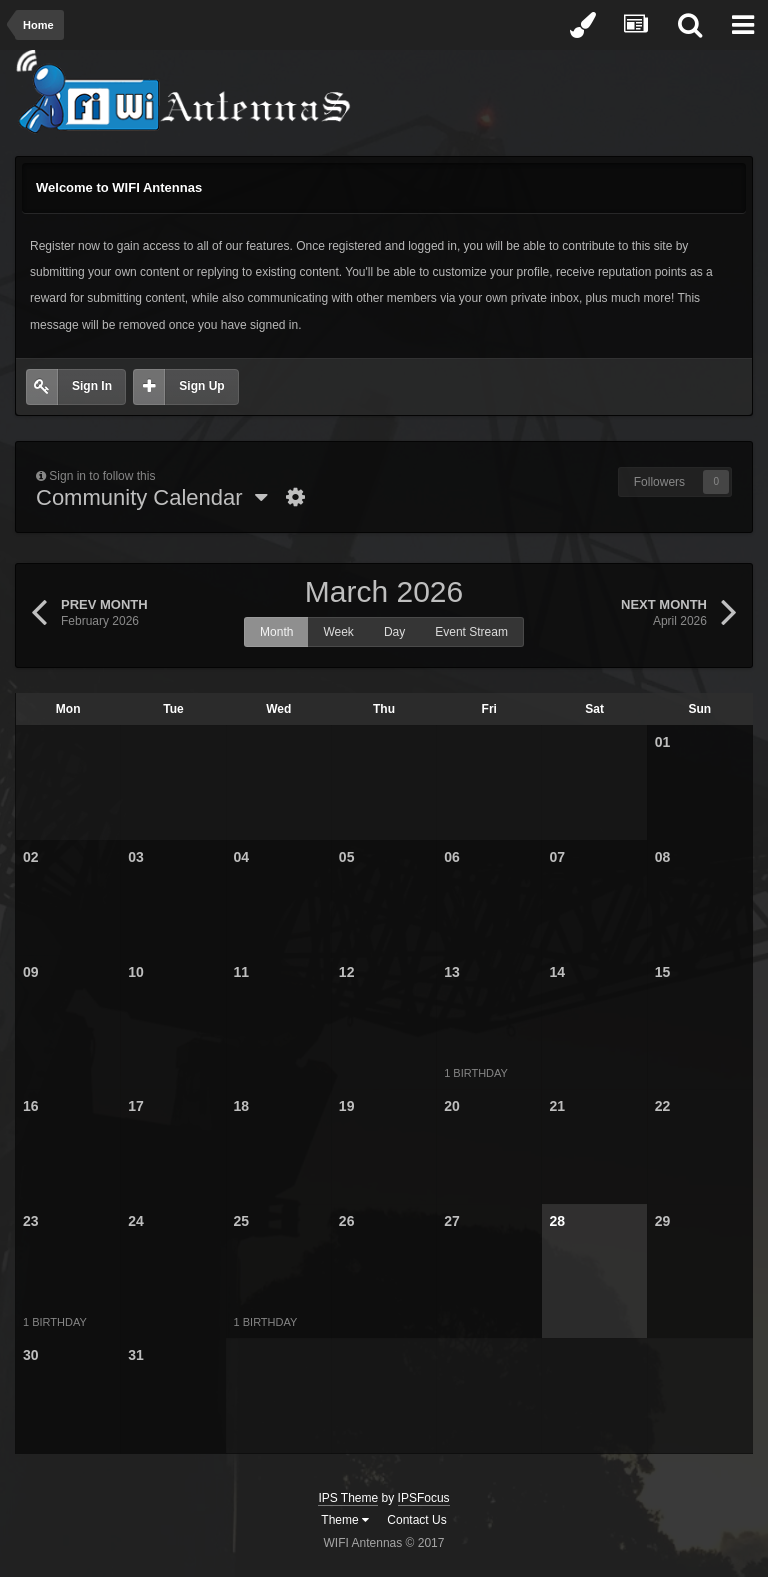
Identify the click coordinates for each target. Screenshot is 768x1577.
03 (136, 857)
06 (452, 857)
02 (31, 857)
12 (347, 972)
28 (557, 1221)
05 (347, 857)
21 (557, 1106)
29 (663, 1221)
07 (557, 857)
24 (136, 1221)
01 (663, 742)
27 (452, 1221)
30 (31, 1355)
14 (557, 972)
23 (31, 1221)
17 (136, 1106)
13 (452, 972)
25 (242, 1221)
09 (31, 972)
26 (347, 1221)
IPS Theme (348, 1498)
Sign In (92, 386)
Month (276, 632)
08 (663, 857)
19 (347, 1106)
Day (394, 632)
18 (242, 1106)
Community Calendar (152, 497)
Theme (345, 1520)
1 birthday (476, 1073)
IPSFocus (424, 1498)
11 (242, 972)
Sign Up (201, 386)
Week (338, 632)
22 (663, 1106)
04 (242, 857)
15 (663, 972)
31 (136, 1355)
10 (136, 972)
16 (31, 1106)
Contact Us (416, 1520)
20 (452, 1106)
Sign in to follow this (102, 476)
